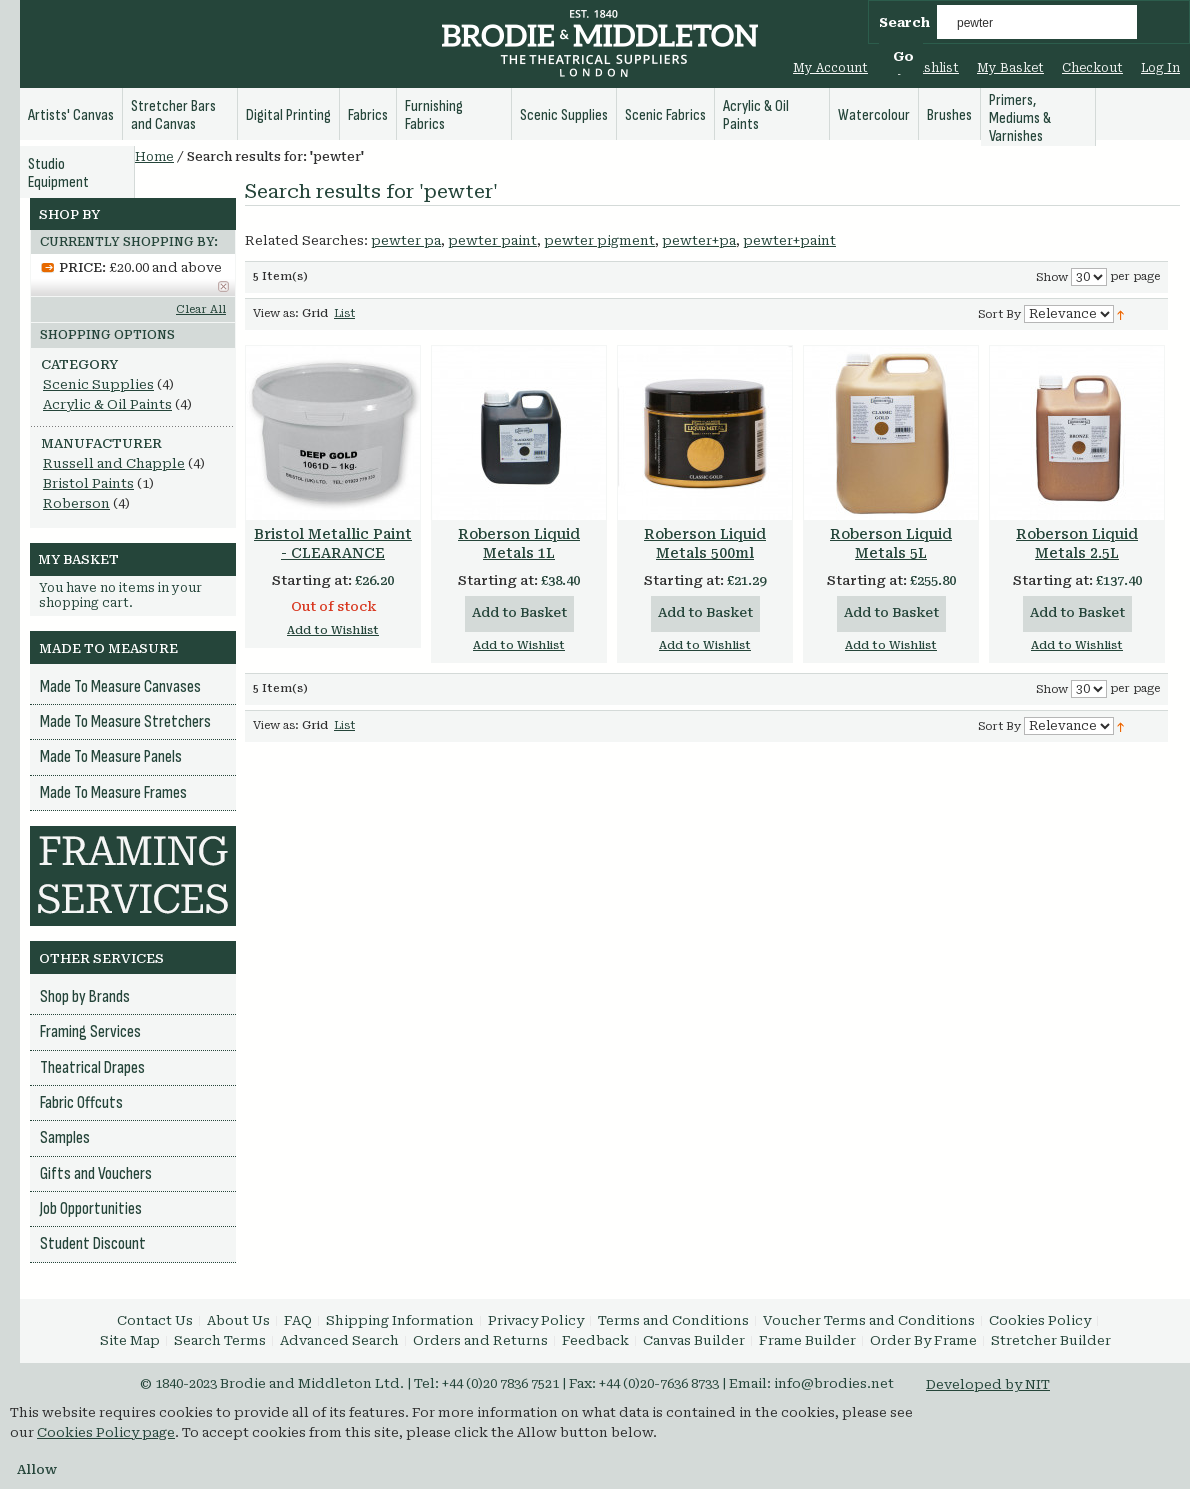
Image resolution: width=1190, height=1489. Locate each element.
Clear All (201, 309)
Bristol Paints (88, 483)
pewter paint (492, 240)
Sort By (999, 314)
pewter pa (406, 240)
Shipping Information (400, 1320)
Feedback (595, 1340)
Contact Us (155, 1320)
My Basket (1010, 68)
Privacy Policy (536, 1320)
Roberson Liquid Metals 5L (891, 543)
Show (1052, 277)
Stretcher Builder (1051, 1340)
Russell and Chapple (114, 463)
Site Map (130, 1340)
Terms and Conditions (673, 1320)
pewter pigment (599, 240)
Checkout (1092, 68)
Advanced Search (339, 1340)
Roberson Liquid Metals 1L (519, 543)
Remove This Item (223, 286)
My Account (830, 68)
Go (903, 56)
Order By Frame (923, 1340)
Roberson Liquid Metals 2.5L (1077, 543)
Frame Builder (807, 1340)
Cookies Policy (1040, 1320)
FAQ (298, 1320)
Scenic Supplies (98, 384)
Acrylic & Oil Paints (107, 404)
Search (904, 22)
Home (154, 157)
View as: (276, 313)
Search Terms (220, 1340)
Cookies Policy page (106, 1432)
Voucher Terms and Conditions (869, 1320)
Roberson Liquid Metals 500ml (705, 543)
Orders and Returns (480, 1340)
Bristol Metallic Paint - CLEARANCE (333, 543)
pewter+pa (699, 240)
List (344, 313)
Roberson (76, 503)
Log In (1160, 68)
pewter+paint (789, 240)
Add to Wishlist (333, 630)
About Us (238, 1320)
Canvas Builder (694, 1340)
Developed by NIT (988, 1384)
